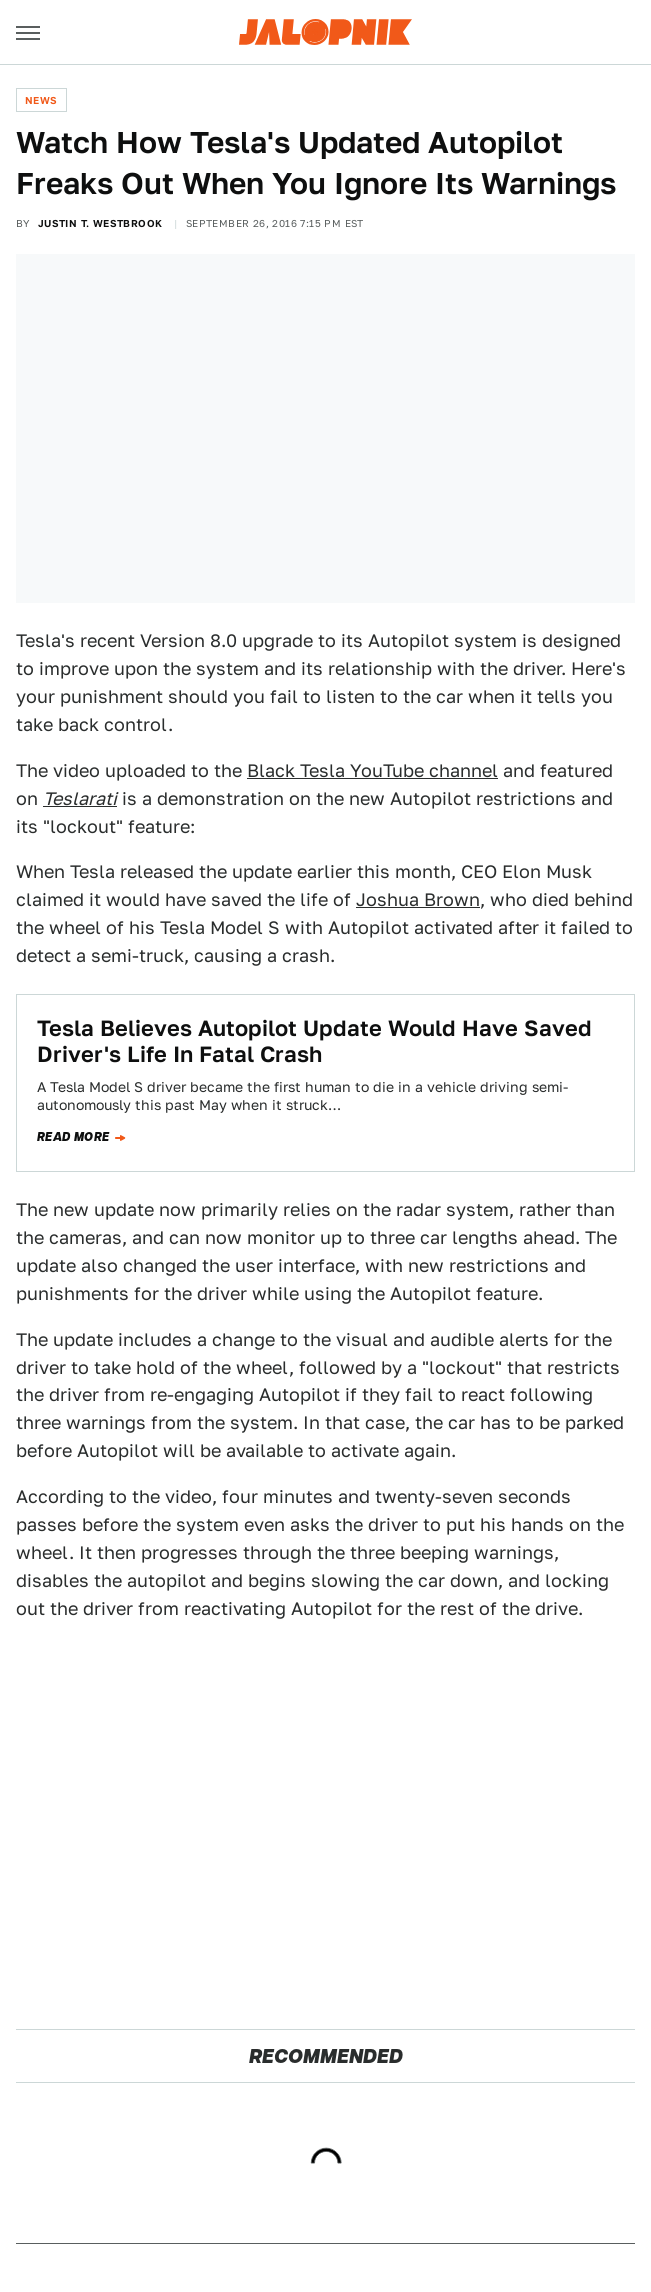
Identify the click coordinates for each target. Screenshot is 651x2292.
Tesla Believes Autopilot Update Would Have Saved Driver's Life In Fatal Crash (314, 1041)
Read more (73, 1137)
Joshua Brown (418, 899)
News (41, 100)
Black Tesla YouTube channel (372, 770)
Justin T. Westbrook (100, 223)
